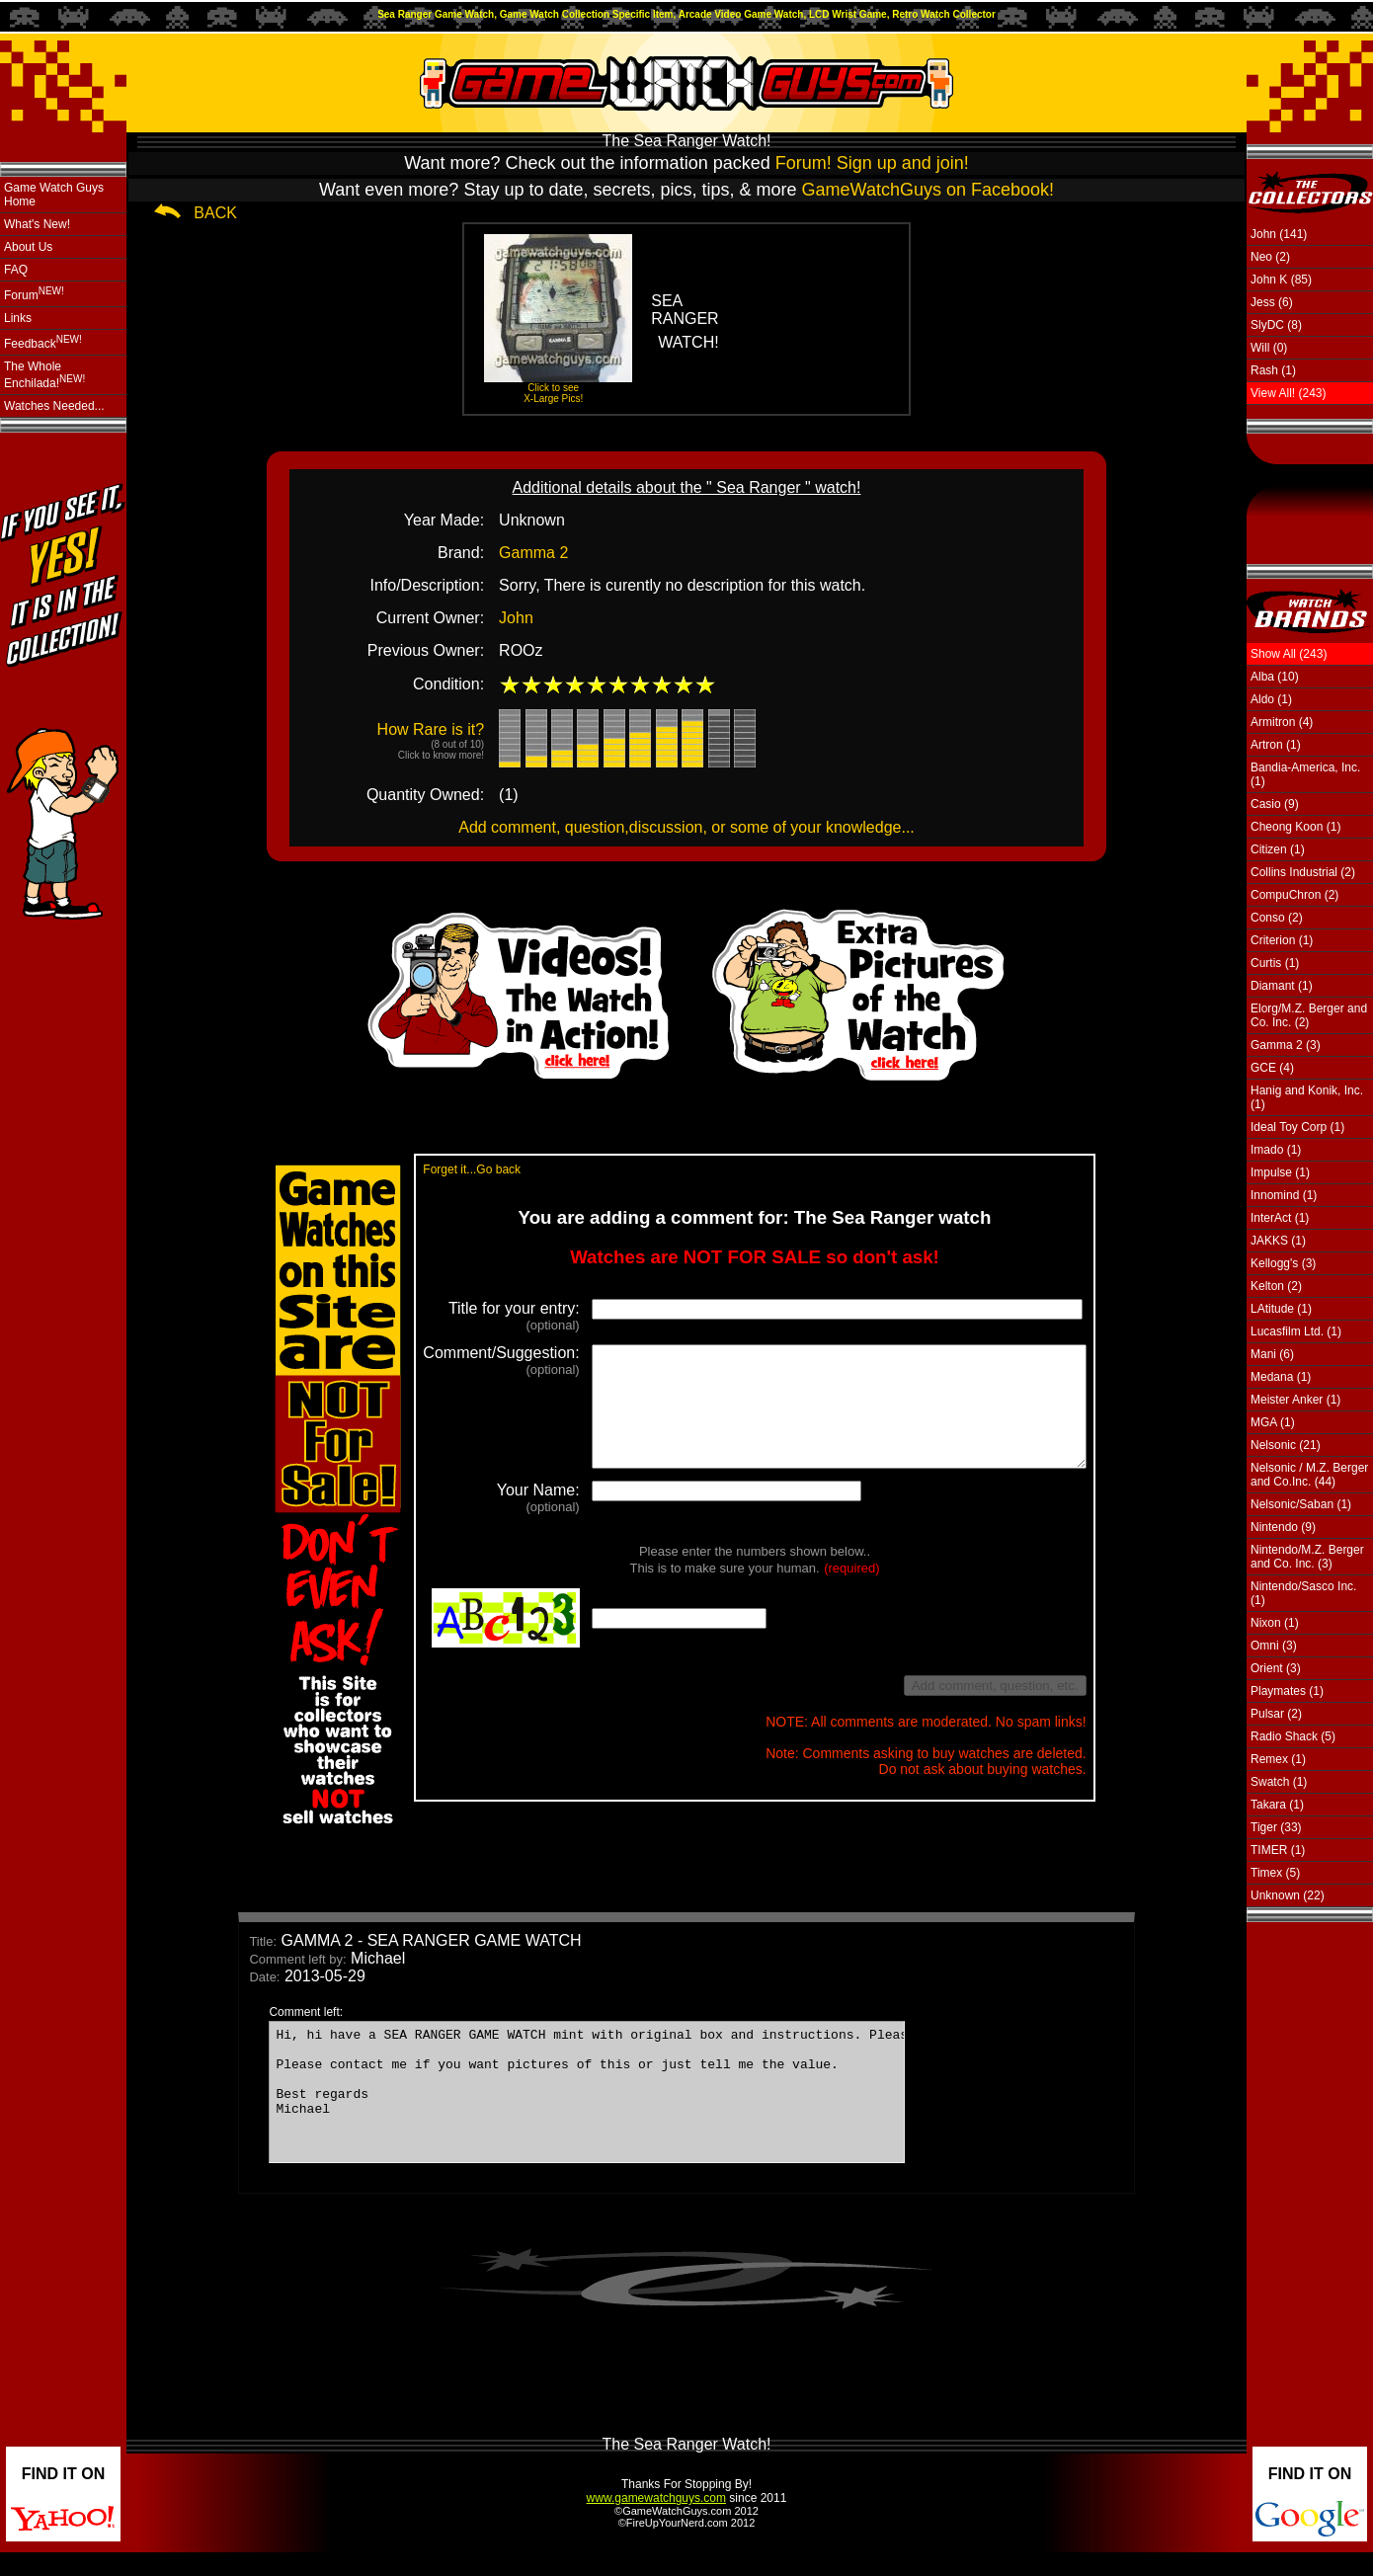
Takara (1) (1277, 1804)
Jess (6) (1272, 302)
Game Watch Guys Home (54, 194)
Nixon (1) (1275, 1623)
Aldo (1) (1271, 699)
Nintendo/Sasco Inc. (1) (1303, 1593)
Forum (34, 293)
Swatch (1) (1279, 1782)
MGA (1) (1273, 1422)
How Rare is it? (430, 741)
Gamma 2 (533, 552)
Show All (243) (1289, 654)
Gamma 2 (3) (1286, 1045)
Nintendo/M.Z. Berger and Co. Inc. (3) (1307, 1556)
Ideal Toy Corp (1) (1297, 1127)
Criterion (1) (1282, 940)
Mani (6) (1272, 1354)
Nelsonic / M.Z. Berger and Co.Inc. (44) (1309, 1475)
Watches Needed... (54, 406)
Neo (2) (1270, 257)
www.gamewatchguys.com (656, 2522)
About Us (28, 247)
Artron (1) (1276, 745)
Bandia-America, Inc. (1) (1305, 774)
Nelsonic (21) (1286, 1445)
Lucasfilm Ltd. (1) (1296, 1331)
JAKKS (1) (1278, 1241)
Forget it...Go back (440, 1169)
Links (18, 318)
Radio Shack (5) (1293, 1736)
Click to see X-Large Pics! (553, 393)
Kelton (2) (1276, 1286)
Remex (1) (1278, 1759)
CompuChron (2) (1294, 895)
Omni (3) (1274, 1645)
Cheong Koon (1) (1295, 827)
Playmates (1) (1287, 1691)
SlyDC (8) (1276, 325)
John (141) (1279, 234)
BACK (215, 212)
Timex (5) (1275, 1873)
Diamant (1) (1282, 986)
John (516, 617)
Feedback (43, 342)
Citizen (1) (1278, 849)
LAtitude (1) (1281, 1309)
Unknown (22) (1288, 1895)
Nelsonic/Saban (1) (1301, 1504)
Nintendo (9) (1283, 1527)
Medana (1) (1281, 1377)
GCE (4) (1272, 1068)
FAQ (16, 270)
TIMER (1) (1278, 1850)
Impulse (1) (1280, 1172)
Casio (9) (1275, 804)
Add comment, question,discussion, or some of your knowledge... (686, 827)
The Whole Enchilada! (44, 375)
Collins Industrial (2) (1303, 872)
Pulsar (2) (1276, 1714)
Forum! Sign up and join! (872, 163)
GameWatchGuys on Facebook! (928, 190)
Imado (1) (1276, 1150)
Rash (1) (1273, 370)
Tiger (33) (1276, 1827)
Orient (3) (1276, 1668)
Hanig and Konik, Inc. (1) (1307, 1097)
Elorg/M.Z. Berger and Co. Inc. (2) (1309, 1015)
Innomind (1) (1284, 1195)
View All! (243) (1288, 393)
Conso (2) (1277, 918)
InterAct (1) (1280, 1218)
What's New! (37, 224)
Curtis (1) (1275, 963)
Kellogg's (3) (1283, 1263)
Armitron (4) (1282, 722)
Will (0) (1269, 348)
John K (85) (1281, 279)
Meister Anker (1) (1295, 1400)
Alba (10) (1275, 677)
